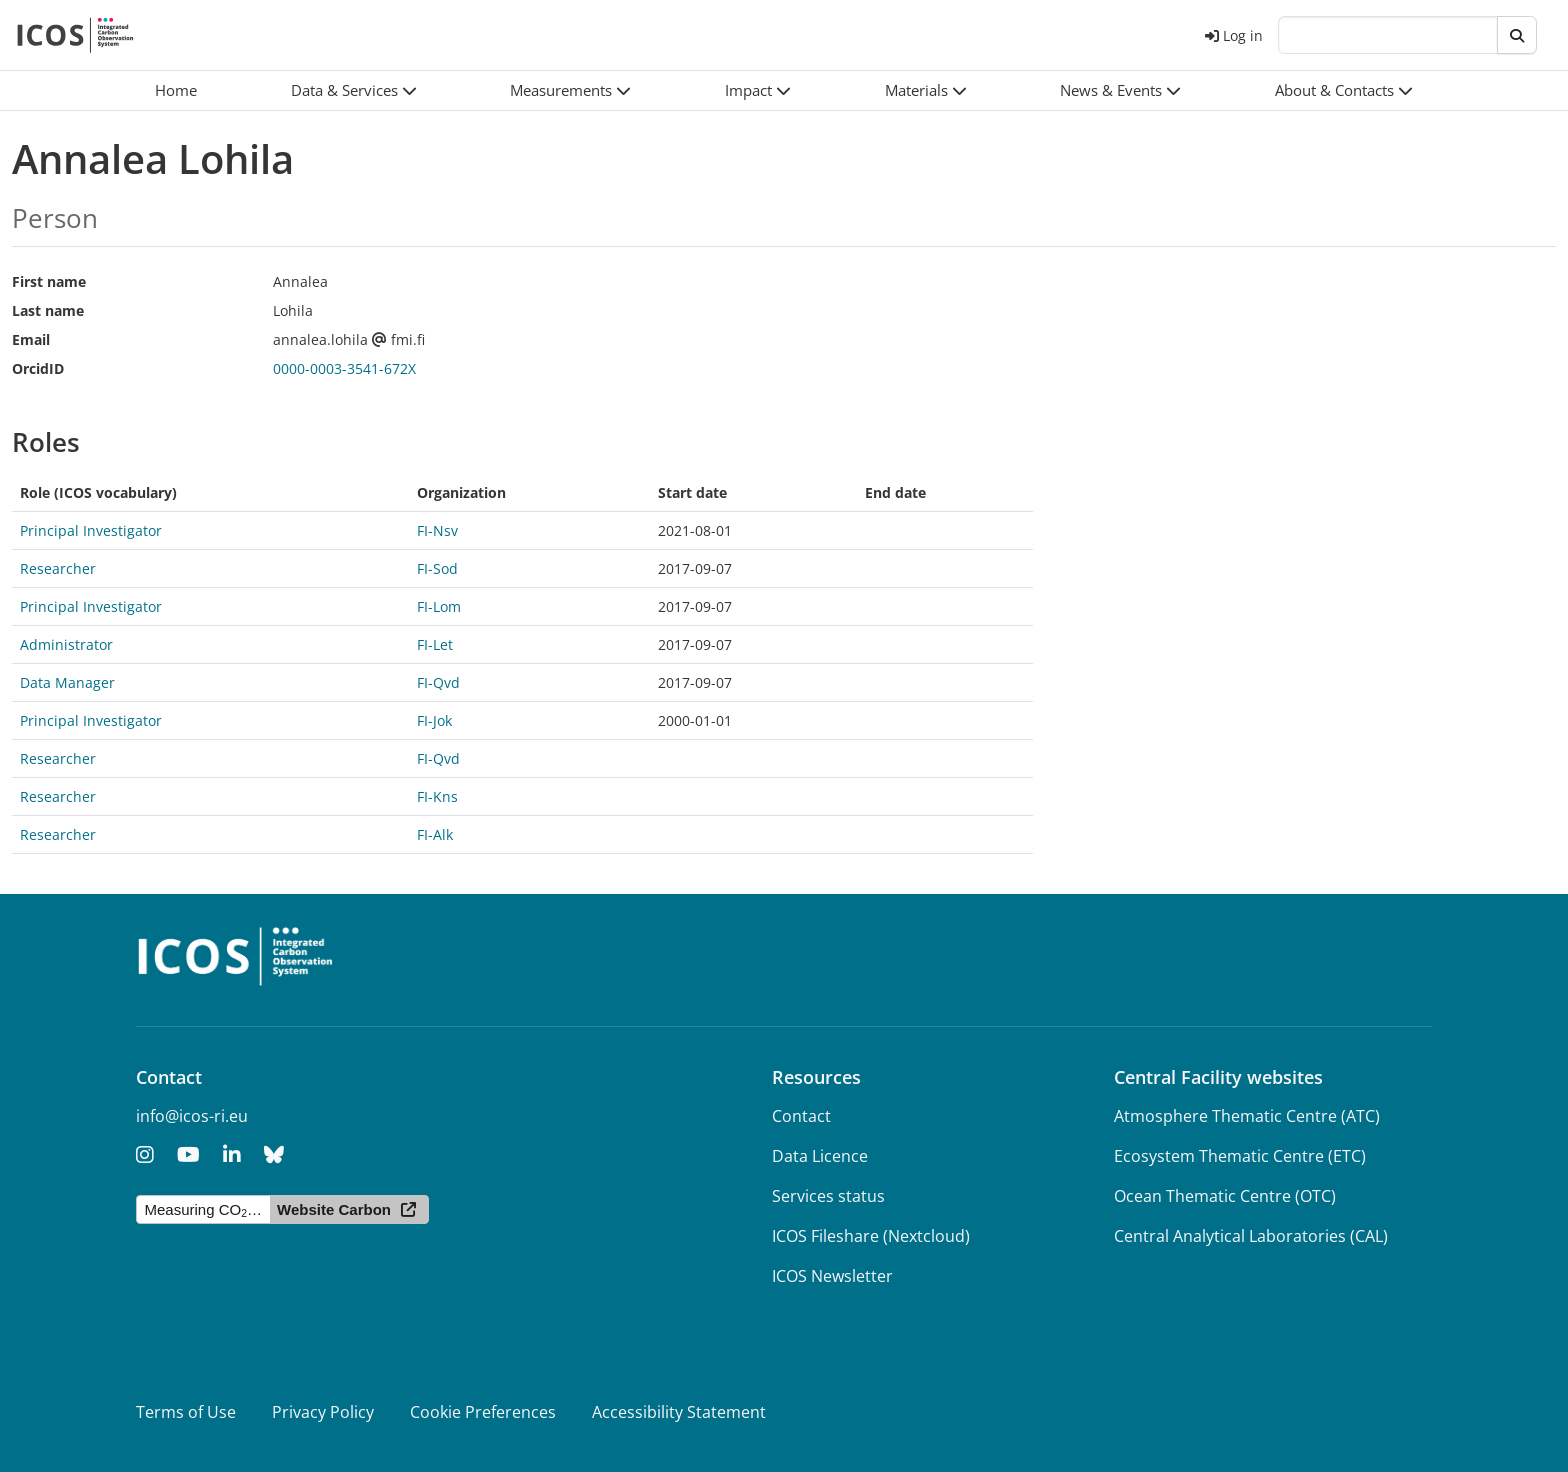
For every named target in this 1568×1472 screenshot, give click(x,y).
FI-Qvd (438, 682)
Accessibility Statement (679, 1412)
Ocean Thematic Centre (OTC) (1225, 1196)
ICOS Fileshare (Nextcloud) (871, 1236)
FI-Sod (437, 568)
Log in (1234, 35)
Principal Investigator (91, 530)
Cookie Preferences (483, 1412)
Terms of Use (186, 1412)
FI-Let (435, 644)
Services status (828, 1196)
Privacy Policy (323, 1412)
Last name (48, 310)
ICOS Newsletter (832, 1276)
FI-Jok (434, 720)
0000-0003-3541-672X (344, 368)
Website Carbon (334, 1209)
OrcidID (38, 368)
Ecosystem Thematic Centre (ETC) (1240, 1156)
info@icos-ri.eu (192, 1116)
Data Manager (67, 682)
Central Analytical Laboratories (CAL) (1251, 1236)
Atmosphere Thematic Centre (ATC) (1247, 1116)
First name (49, 281)
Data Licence (820, 1156)
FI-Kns (437, 796)
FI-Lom (439, 606)
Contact (801, 1116)
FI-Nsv (437, 530)
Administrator (66, 644)
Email (31, 339)
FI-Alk (435, 834)
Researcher (58, 568)
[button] (354, 90)
